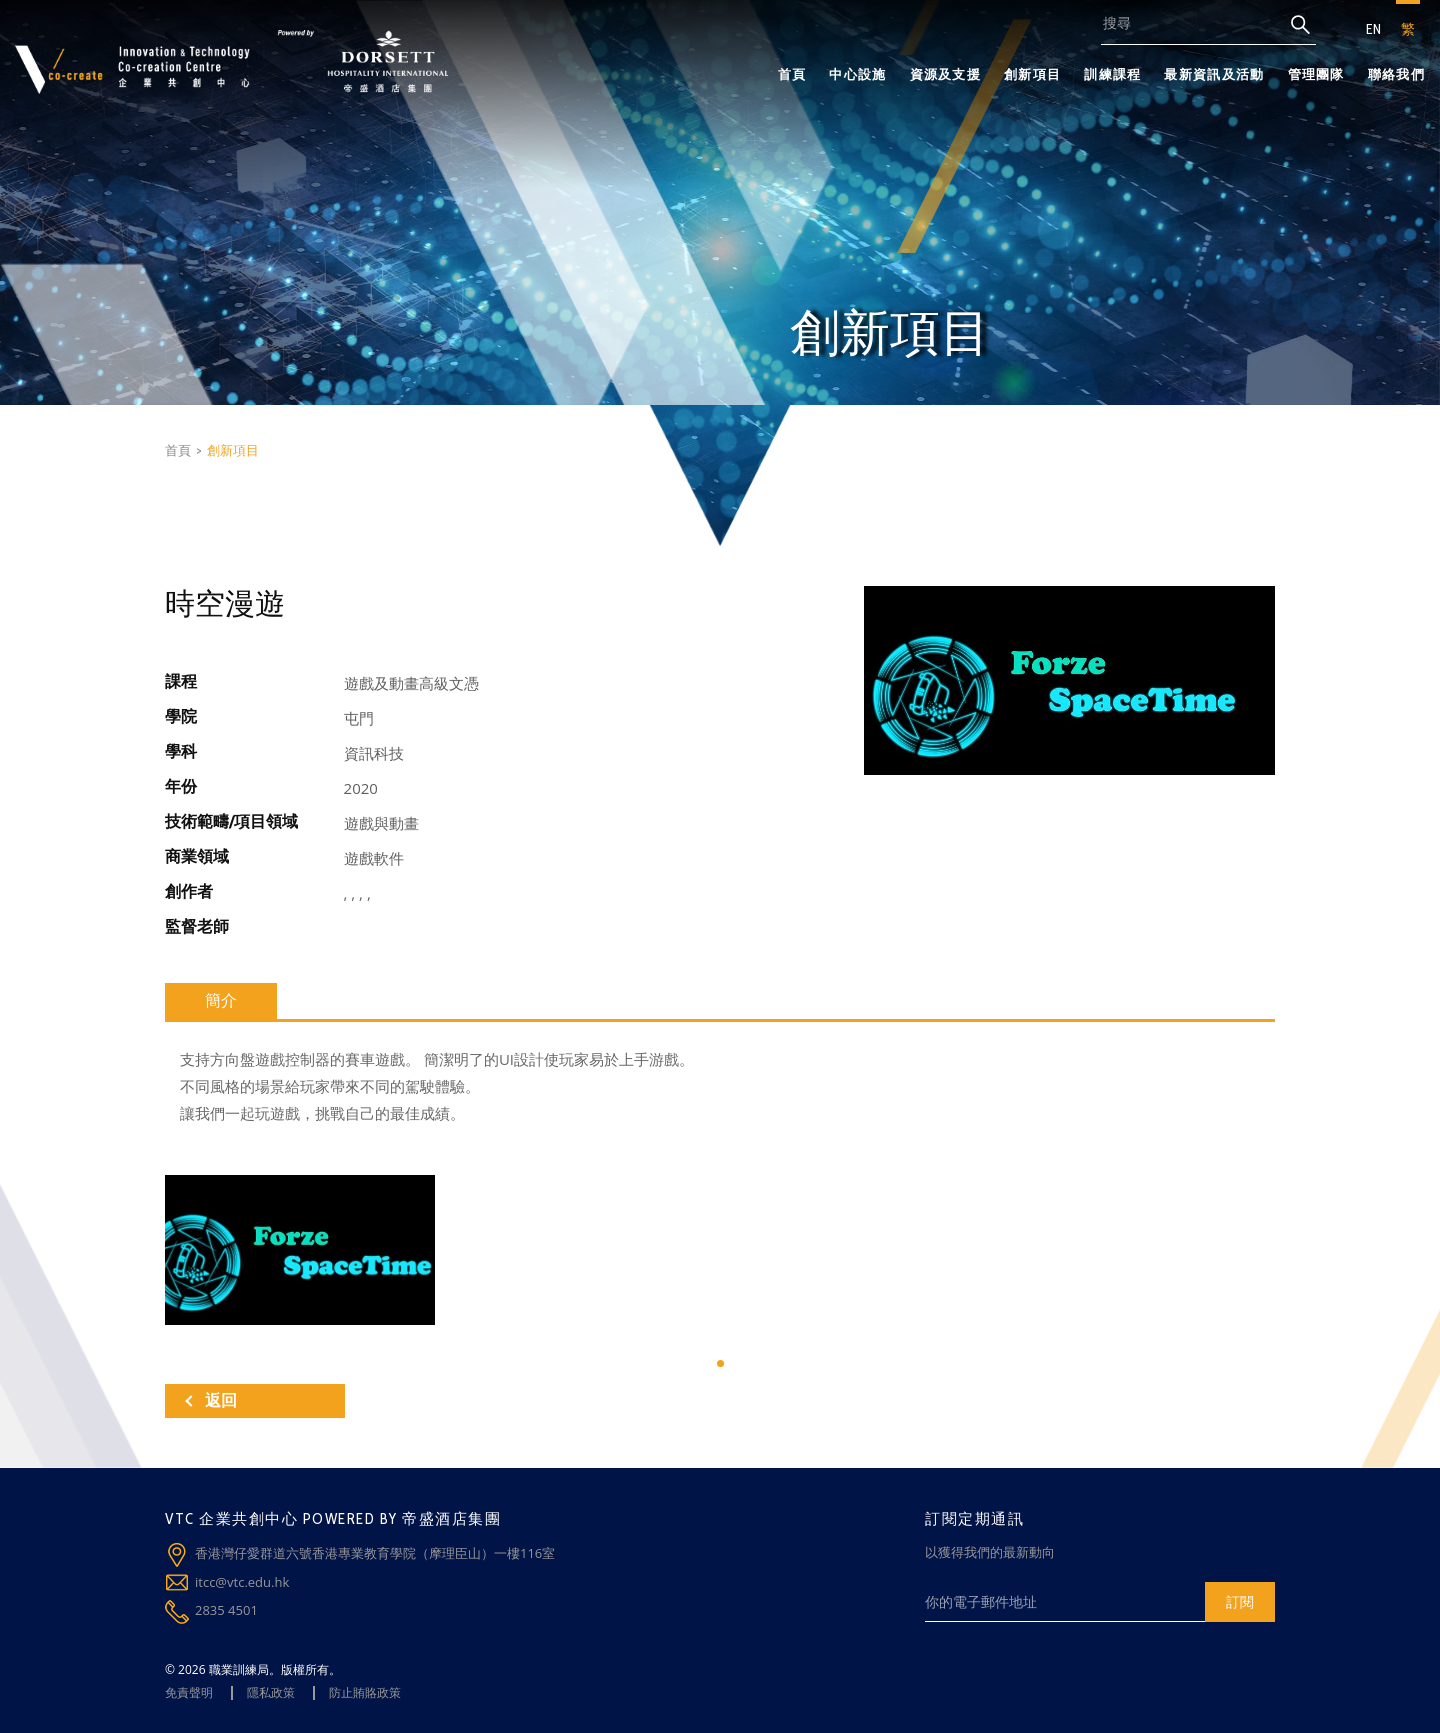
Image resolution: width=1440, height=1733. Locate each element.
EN (1373, 29)
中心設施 (857, 74)
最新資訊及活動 (1214, 74)
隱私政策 (271, 1692)
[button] (720, 1363)
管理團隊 (1316, 74)
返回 (211, 1400)
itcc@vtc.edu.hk (242, 1582)
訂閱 (1240, 1601)
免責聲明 (189, 1692)
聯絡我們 (1396, 74)
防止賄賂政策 (365, 1692)
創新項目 (1032, 74)
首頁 (792, 74)
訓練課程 (1112, 74)
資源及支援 (946, 74)
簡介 (221, 1000)
